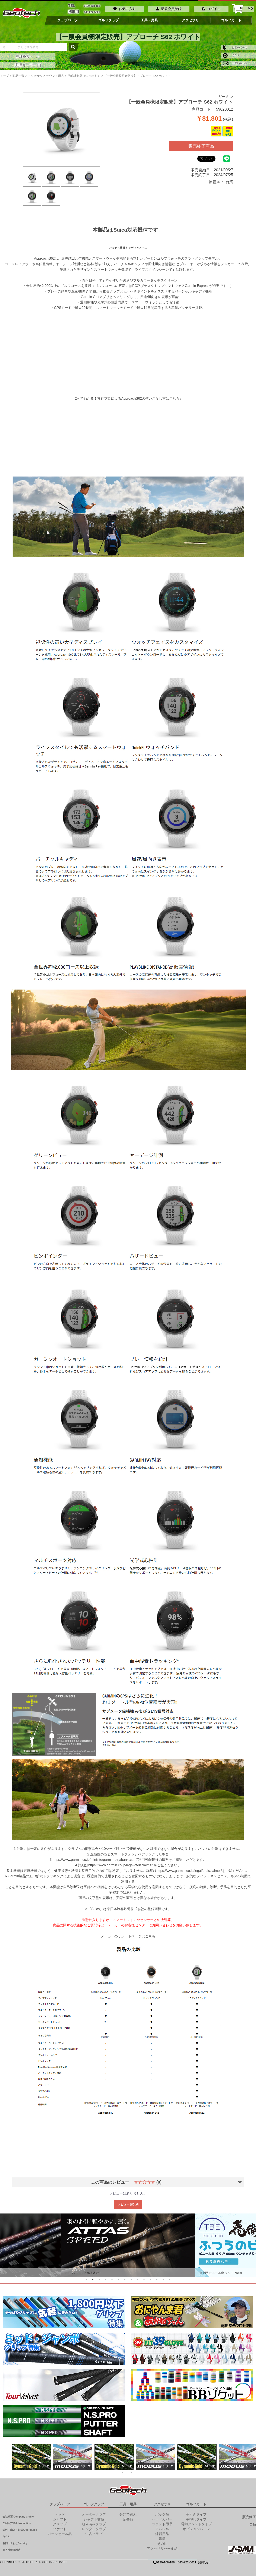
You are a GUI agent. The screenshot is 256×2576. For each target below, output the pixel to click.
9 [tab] (137, 2278)
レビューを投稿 (128, 2202)
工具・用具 (149, 18)
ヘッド (60, 2513)
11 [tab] (150, 2278)
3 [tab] (99, 2278)
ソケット (60, 2527)
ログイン (211, 8)
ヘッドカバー (162, 2517)
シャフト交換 (94, 2517)
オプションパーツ (196, 2527)
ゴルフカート (231, 18)
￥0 (243, 8)
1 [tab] (86, 2278)
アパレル (162, 2527)
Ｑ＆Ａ (231, 53)
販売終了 (249, 2515)
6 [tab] (118, 2278)
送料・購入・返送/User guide (20, 2528)
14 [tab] (169, 2278)
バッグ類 (162, 2513)
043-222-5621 (92, 10)
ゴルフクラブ (108, 18)
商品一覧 (18, 74)
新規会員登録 (169, 8)
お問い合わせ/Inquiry (15, 2541)
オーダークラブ (94, 2513)
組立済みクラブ (94, 2522)
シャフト (60, 2517)
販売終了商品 (201, 144)
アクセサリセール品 (162, 2547)
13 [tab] (163, 2278)
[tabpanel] (128, 2243)
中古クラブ (93, 2532)
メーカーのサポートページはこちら (128, 1934)
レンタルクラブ (94, 2527)
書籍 (162, 2537)
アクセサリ (190, 18)
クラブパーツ (67, 18)
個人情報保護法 (11, 2548)
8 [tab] (131, 2278)
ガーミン (225, 95)
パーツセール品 (60, 2532)
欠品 (252, 2523)
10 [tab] (144, 2278)
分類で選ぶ (128, 2513)
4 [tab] (105, 2278)
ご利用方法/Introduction (17, 2521)
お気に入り (124, 8)
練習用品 (162, 2532)
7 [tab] (125, 2278)
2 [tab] (93, 2278)
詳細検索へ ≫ (28, 55)
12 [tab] (157, 2278)
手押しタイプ (196, 2517)
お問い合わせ (235, 61)
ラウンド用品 (162, 2522)
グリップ (60, 2522)
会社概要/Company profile (18, 2514)
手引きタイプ (196, 2513)
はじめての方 (235, 45)
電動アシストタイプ (196, 2522)
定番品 (128, 2517)
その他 (162, 2542)
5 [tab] (112, 2278)
